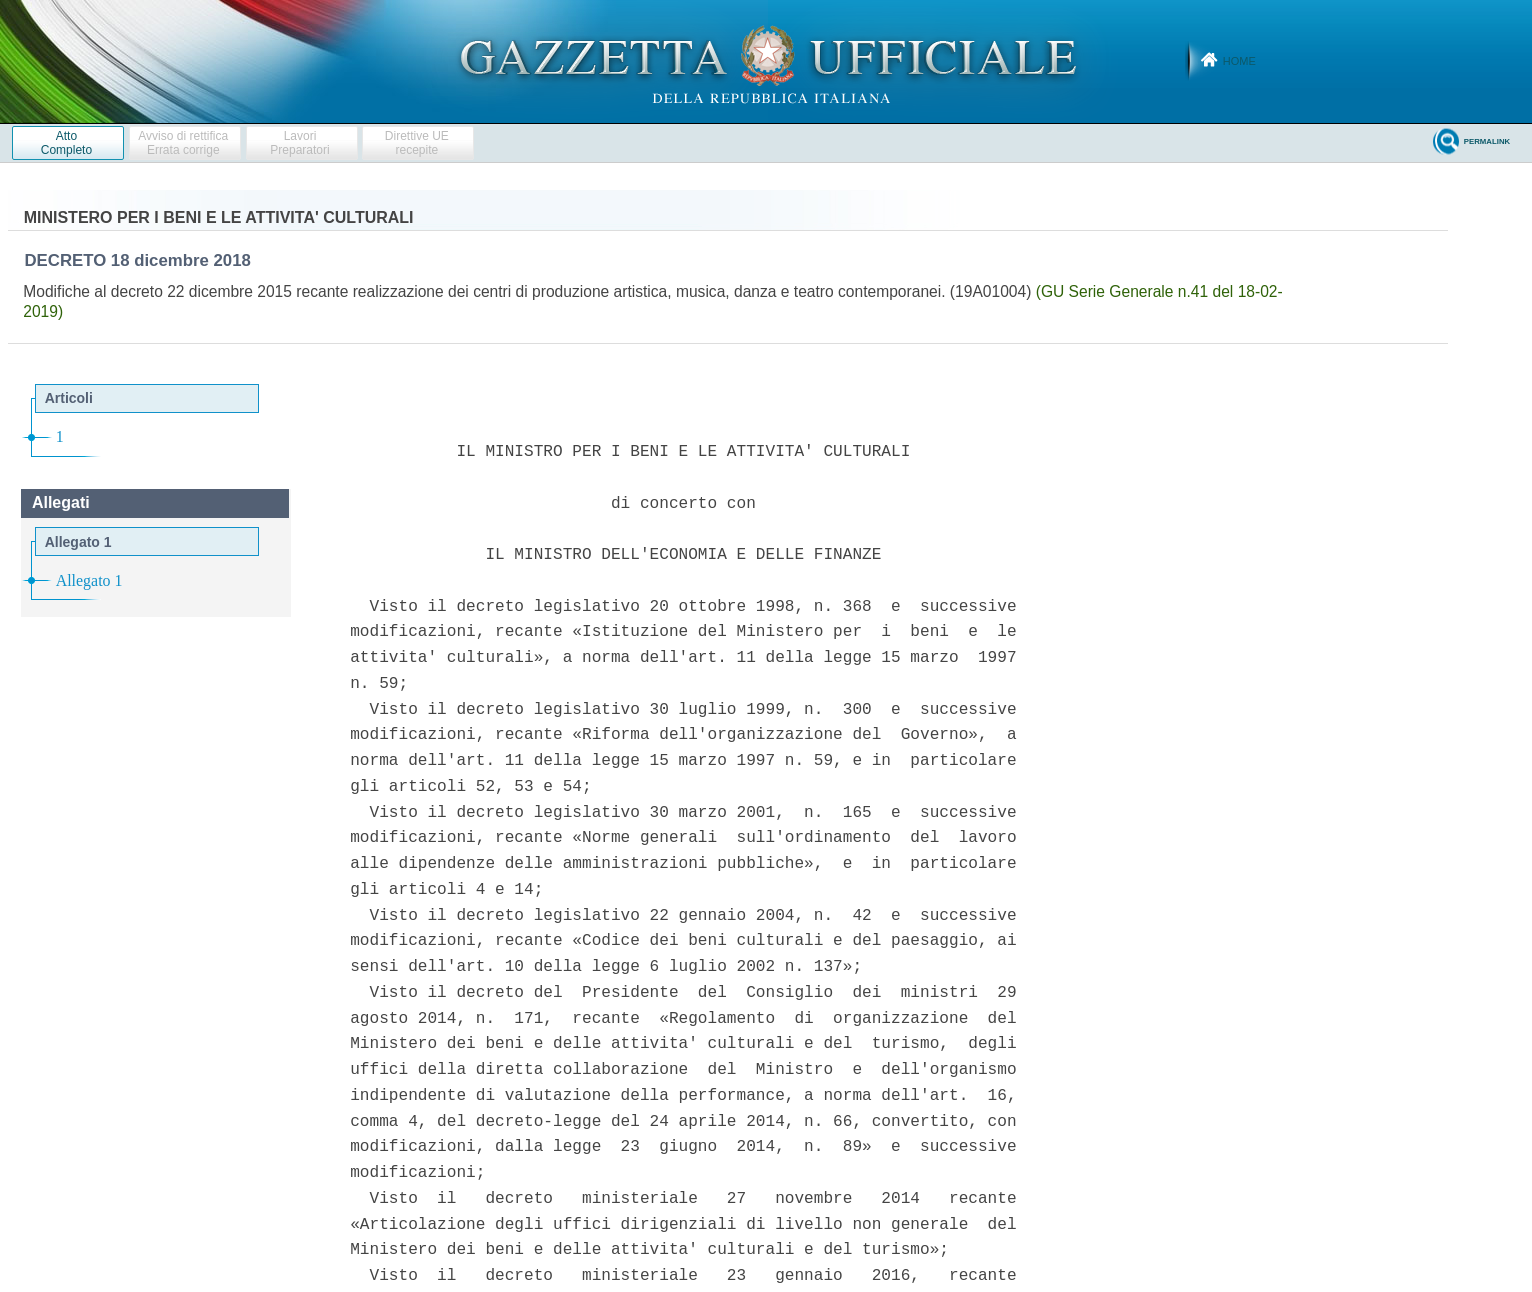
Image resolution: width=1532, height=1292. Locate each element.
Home (1239, 61)
